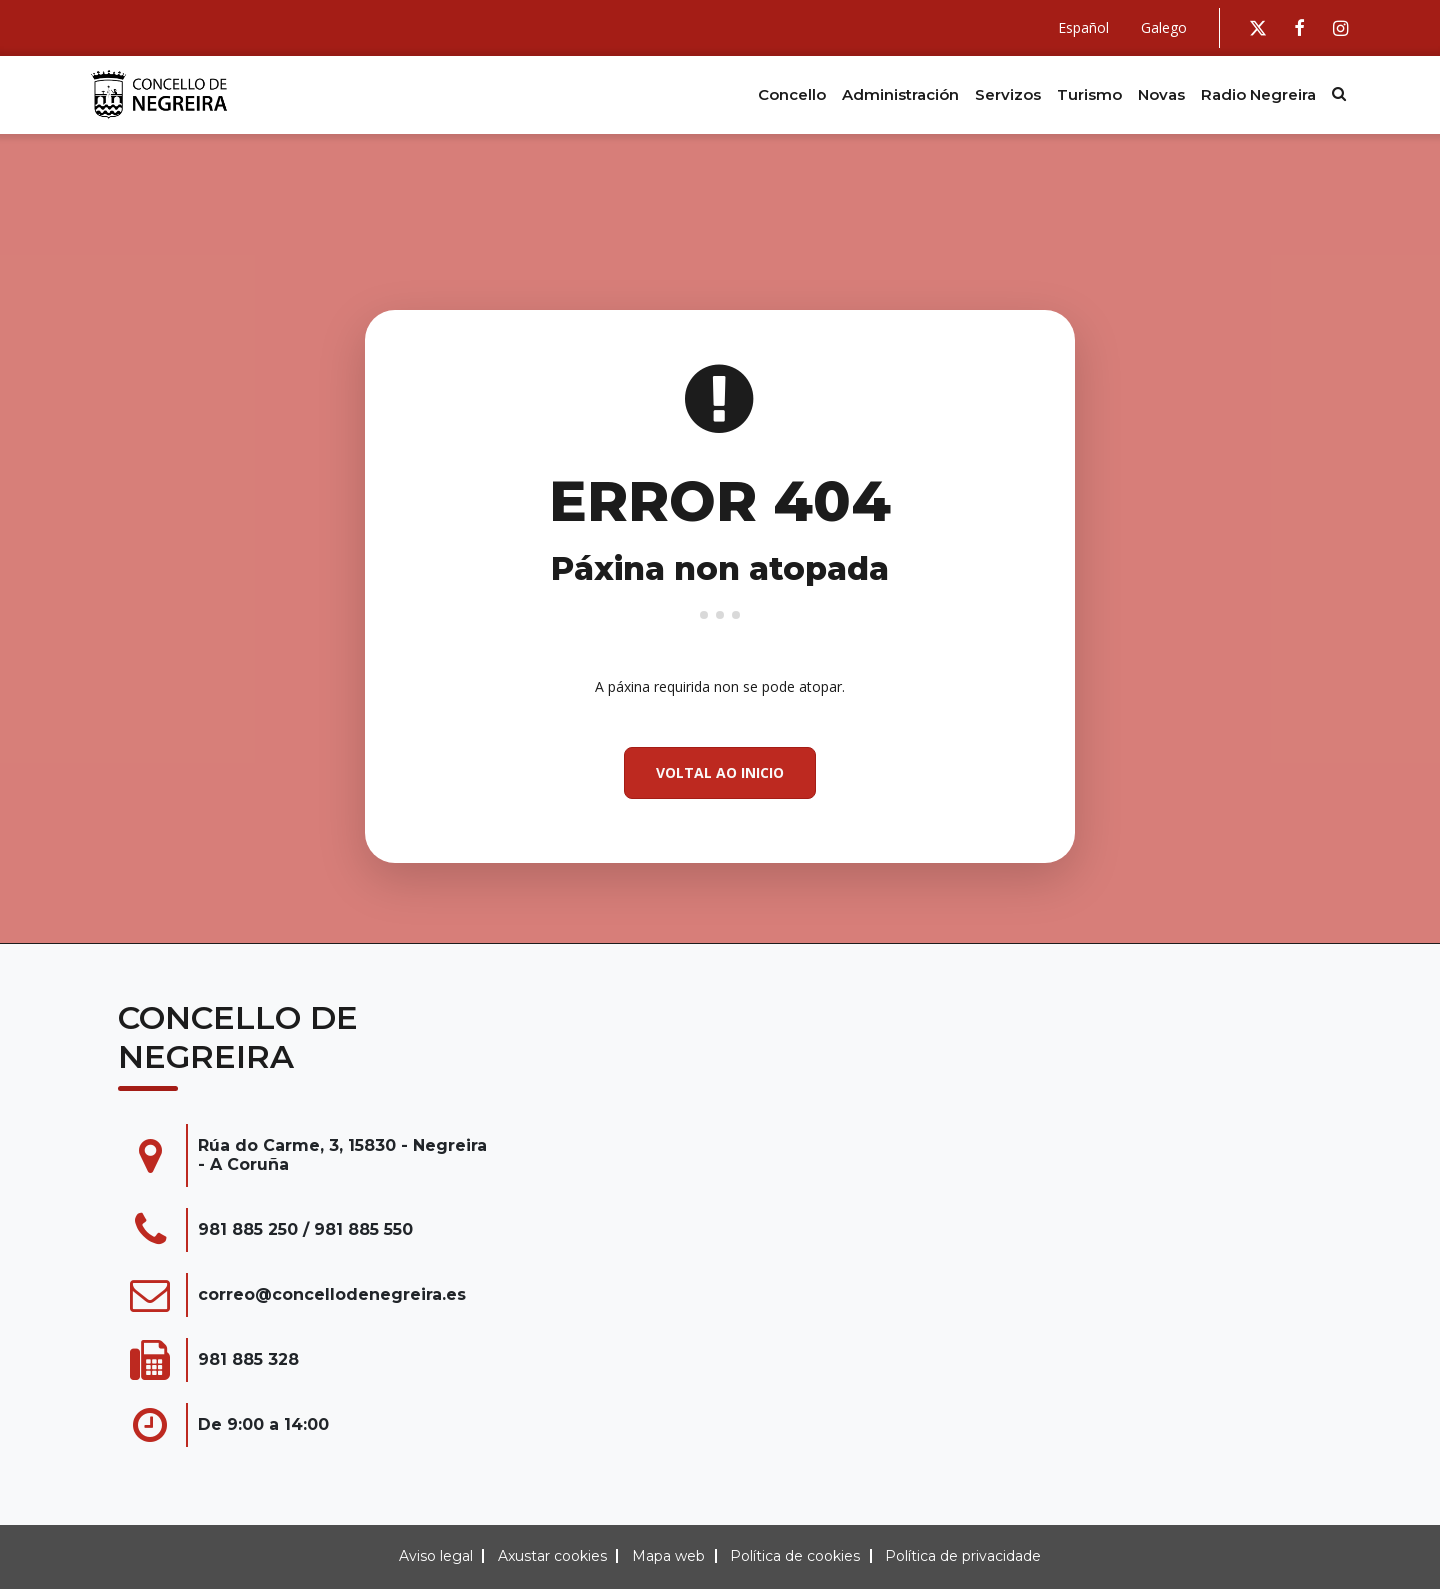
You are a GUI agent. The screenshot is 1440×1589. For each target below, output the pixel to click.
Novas (1161, 94)
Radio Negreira (1258, 94)
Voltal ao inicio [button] (720, 772)
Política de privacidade (963, 1556)
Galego (1164, 27)
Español (1083, 27)
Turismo (1089, 94)
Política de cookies (795, 1556)
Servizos (1008, 94)
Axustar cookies (552, 1556)
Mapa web (668, 1556)
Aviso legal (436, 1556)
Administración (900, 94)
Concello (792, 94)
